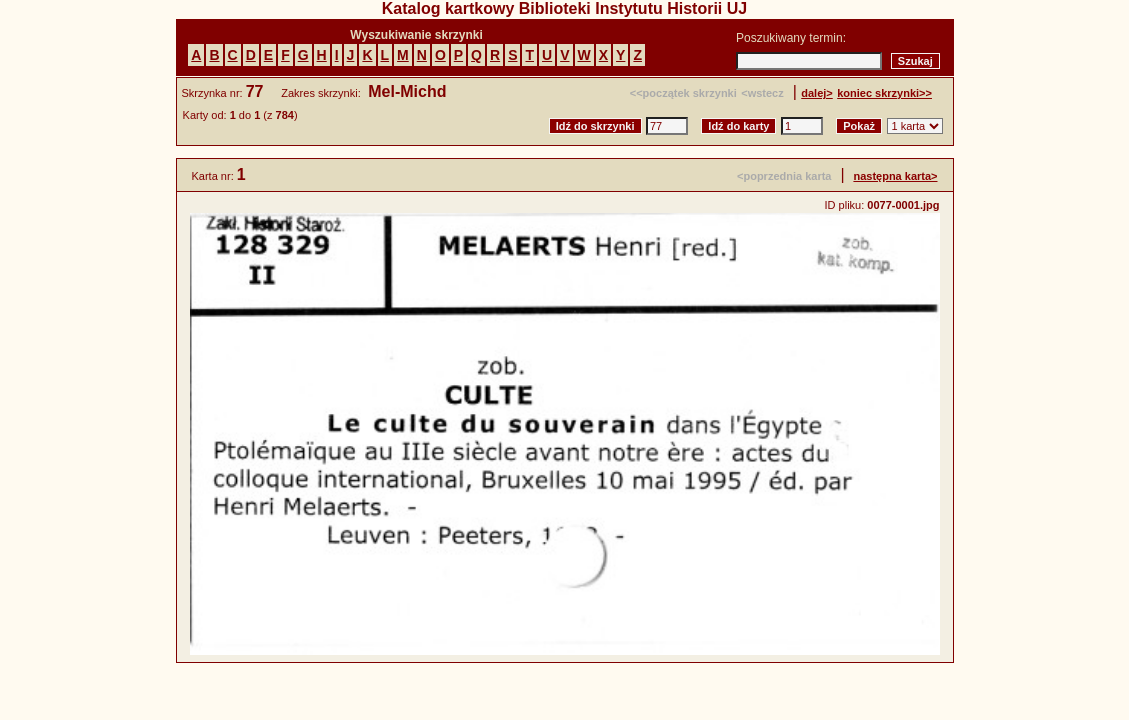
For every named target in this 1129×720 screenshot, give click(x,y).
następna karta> (895, 176)
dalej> (817, 93)
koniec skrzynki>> (884, 93)
